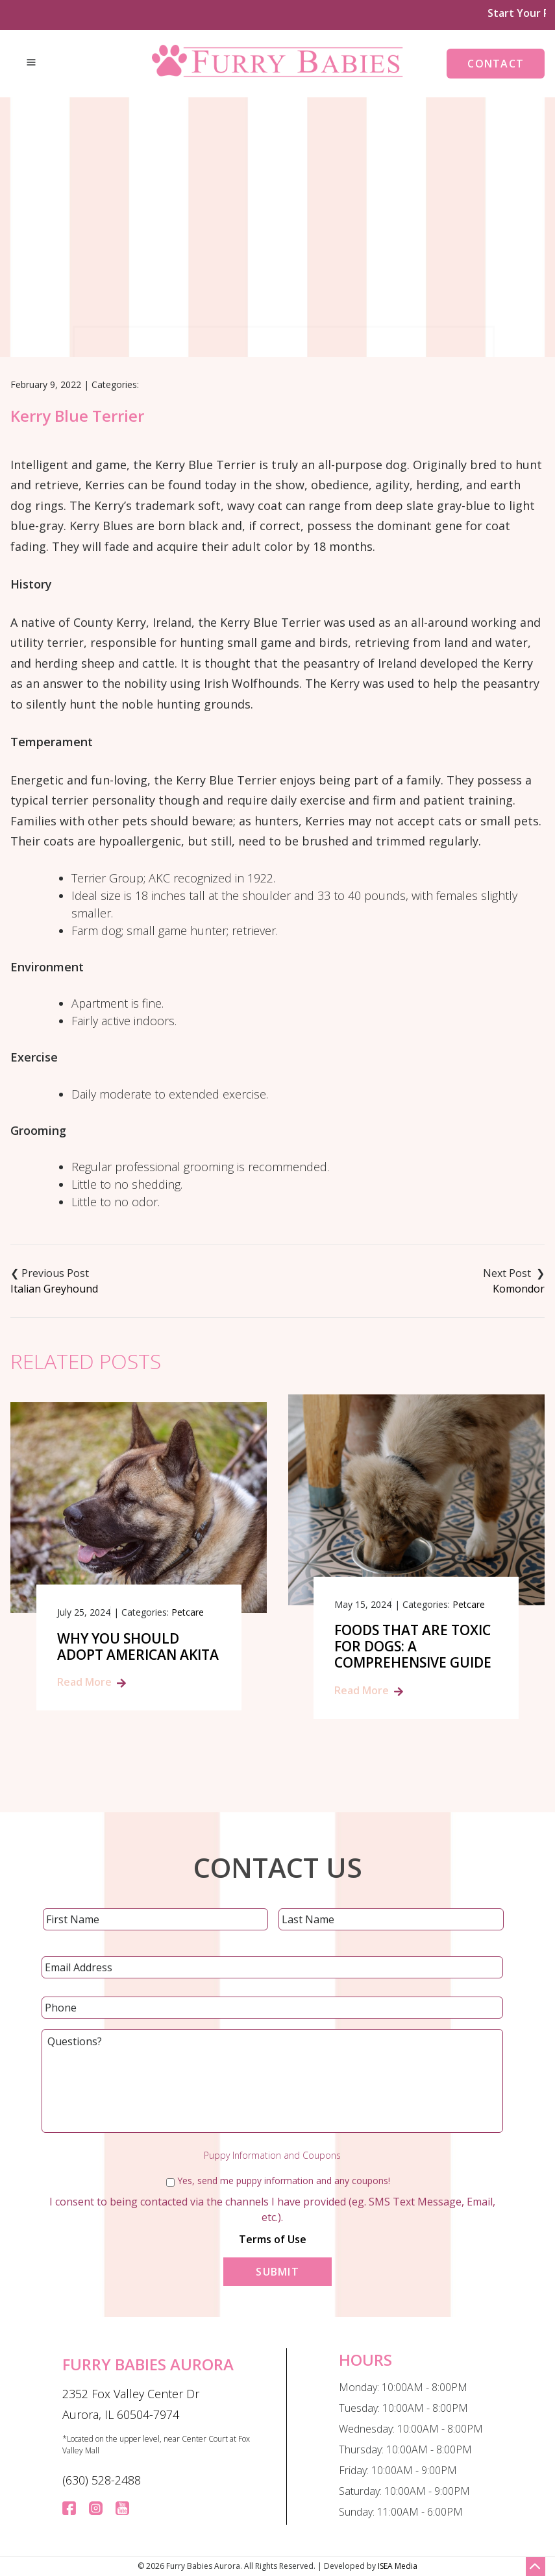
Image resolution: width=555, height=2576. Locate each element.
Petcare (187, 1612)
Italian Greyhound (54, 1289)
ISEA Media (397, 2565)
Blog (244, 283)
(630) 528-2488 (101, 2480)
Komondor (519, 1289)
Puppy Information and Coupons (272, 2155)
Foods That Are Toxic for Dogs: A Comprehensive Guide (412, 1646)
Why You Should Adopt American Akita (138, 1647)
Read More (84, 1682)
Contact (495, 63)
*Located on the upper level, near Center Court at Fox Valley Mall (156, 2444)
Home (199, 283)
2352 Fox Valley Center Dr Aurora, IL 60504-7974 (130, 2404)
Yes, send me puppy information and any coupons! (283, 2180)
